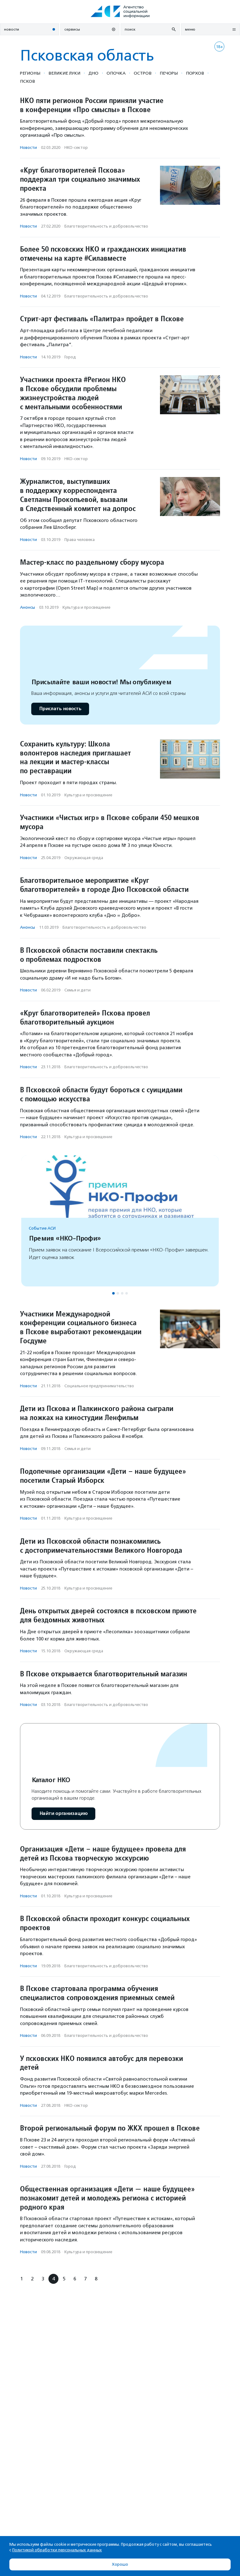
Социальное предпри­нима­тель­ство (99, 1386)
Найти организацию (63, 1813)
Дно (93, 73)
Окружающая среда (83, 857)
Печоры (169, 73)
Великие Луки (64, 73)
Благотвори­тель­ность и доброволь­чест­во (106, 226)
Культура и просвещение (86, 607)
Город (70, 357)
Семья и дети (77, 990)
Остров (143, 73)
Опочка (116, 73)
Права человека (79, 539)
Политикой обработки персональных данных (57, 2550)
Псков (27, 81)
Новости (28, 147)
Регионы (30, 73)
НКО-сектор (76, 147)
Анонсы (27, 607)
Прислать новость (60, 709)
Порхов (195, 73)
